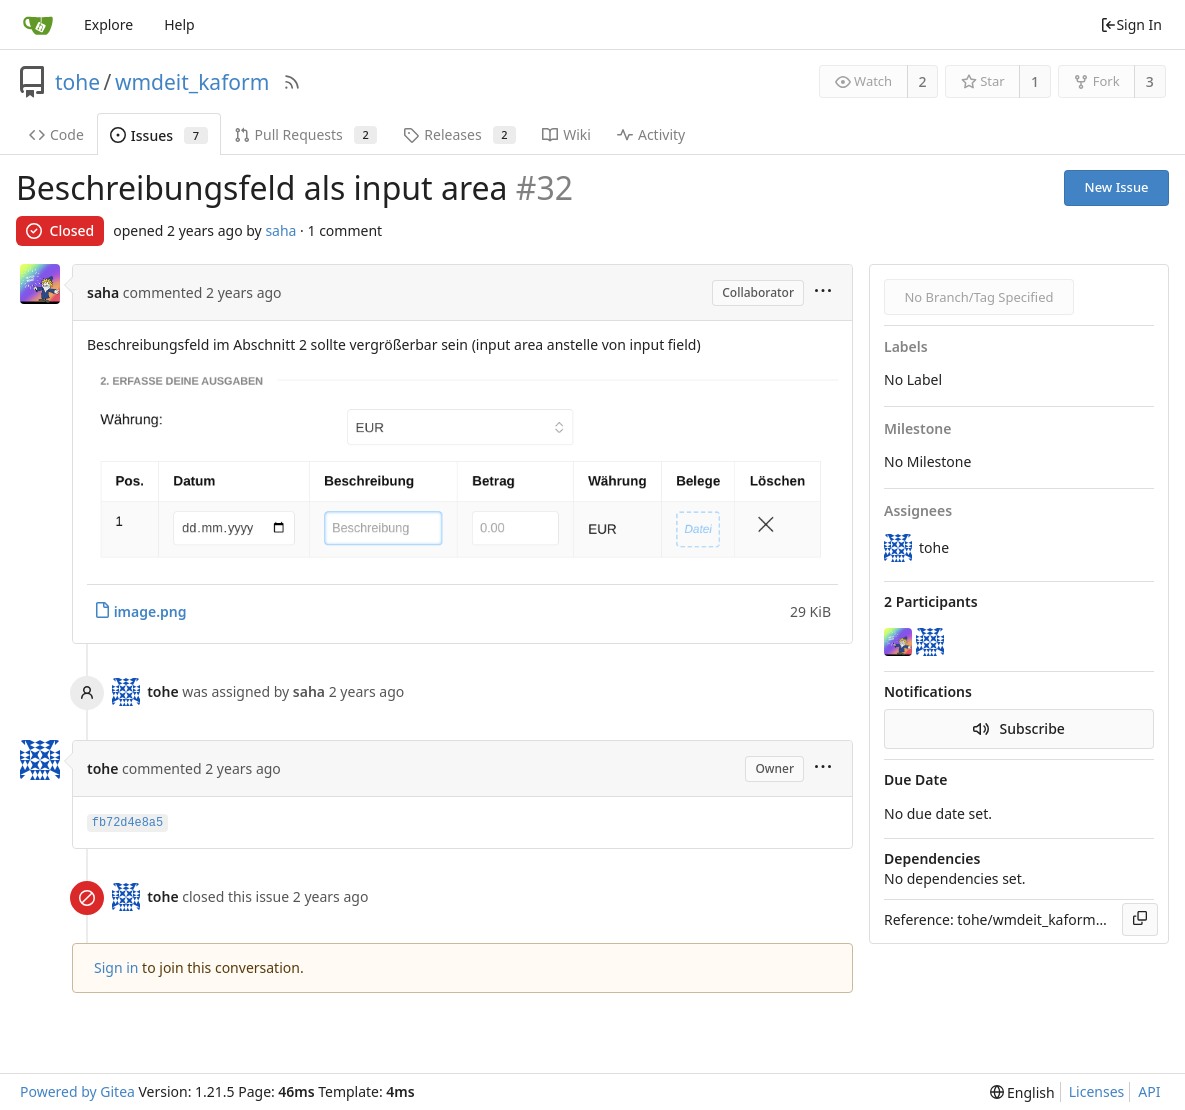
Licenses (1097, 1091)
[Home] (38, 25)
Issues (159, 135)
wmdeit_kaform (192, 82)
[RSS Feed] (292, 82)
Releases (459, 134)
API (1149, 1091)
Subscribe (1019, 728)
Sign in (116, 967)
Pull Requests (306, 134)
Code (56, 134)
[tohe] (932, 642)
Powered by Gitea (77, 1091)
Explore (108, 24)
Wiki (566, 134)
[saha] (900, 642)
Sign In (1131, 24)
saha (280, 230)
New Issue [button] (1117, 187)
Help (179, 24)
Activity (651, 134)
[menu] (823, 292)
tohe (77, 82)
